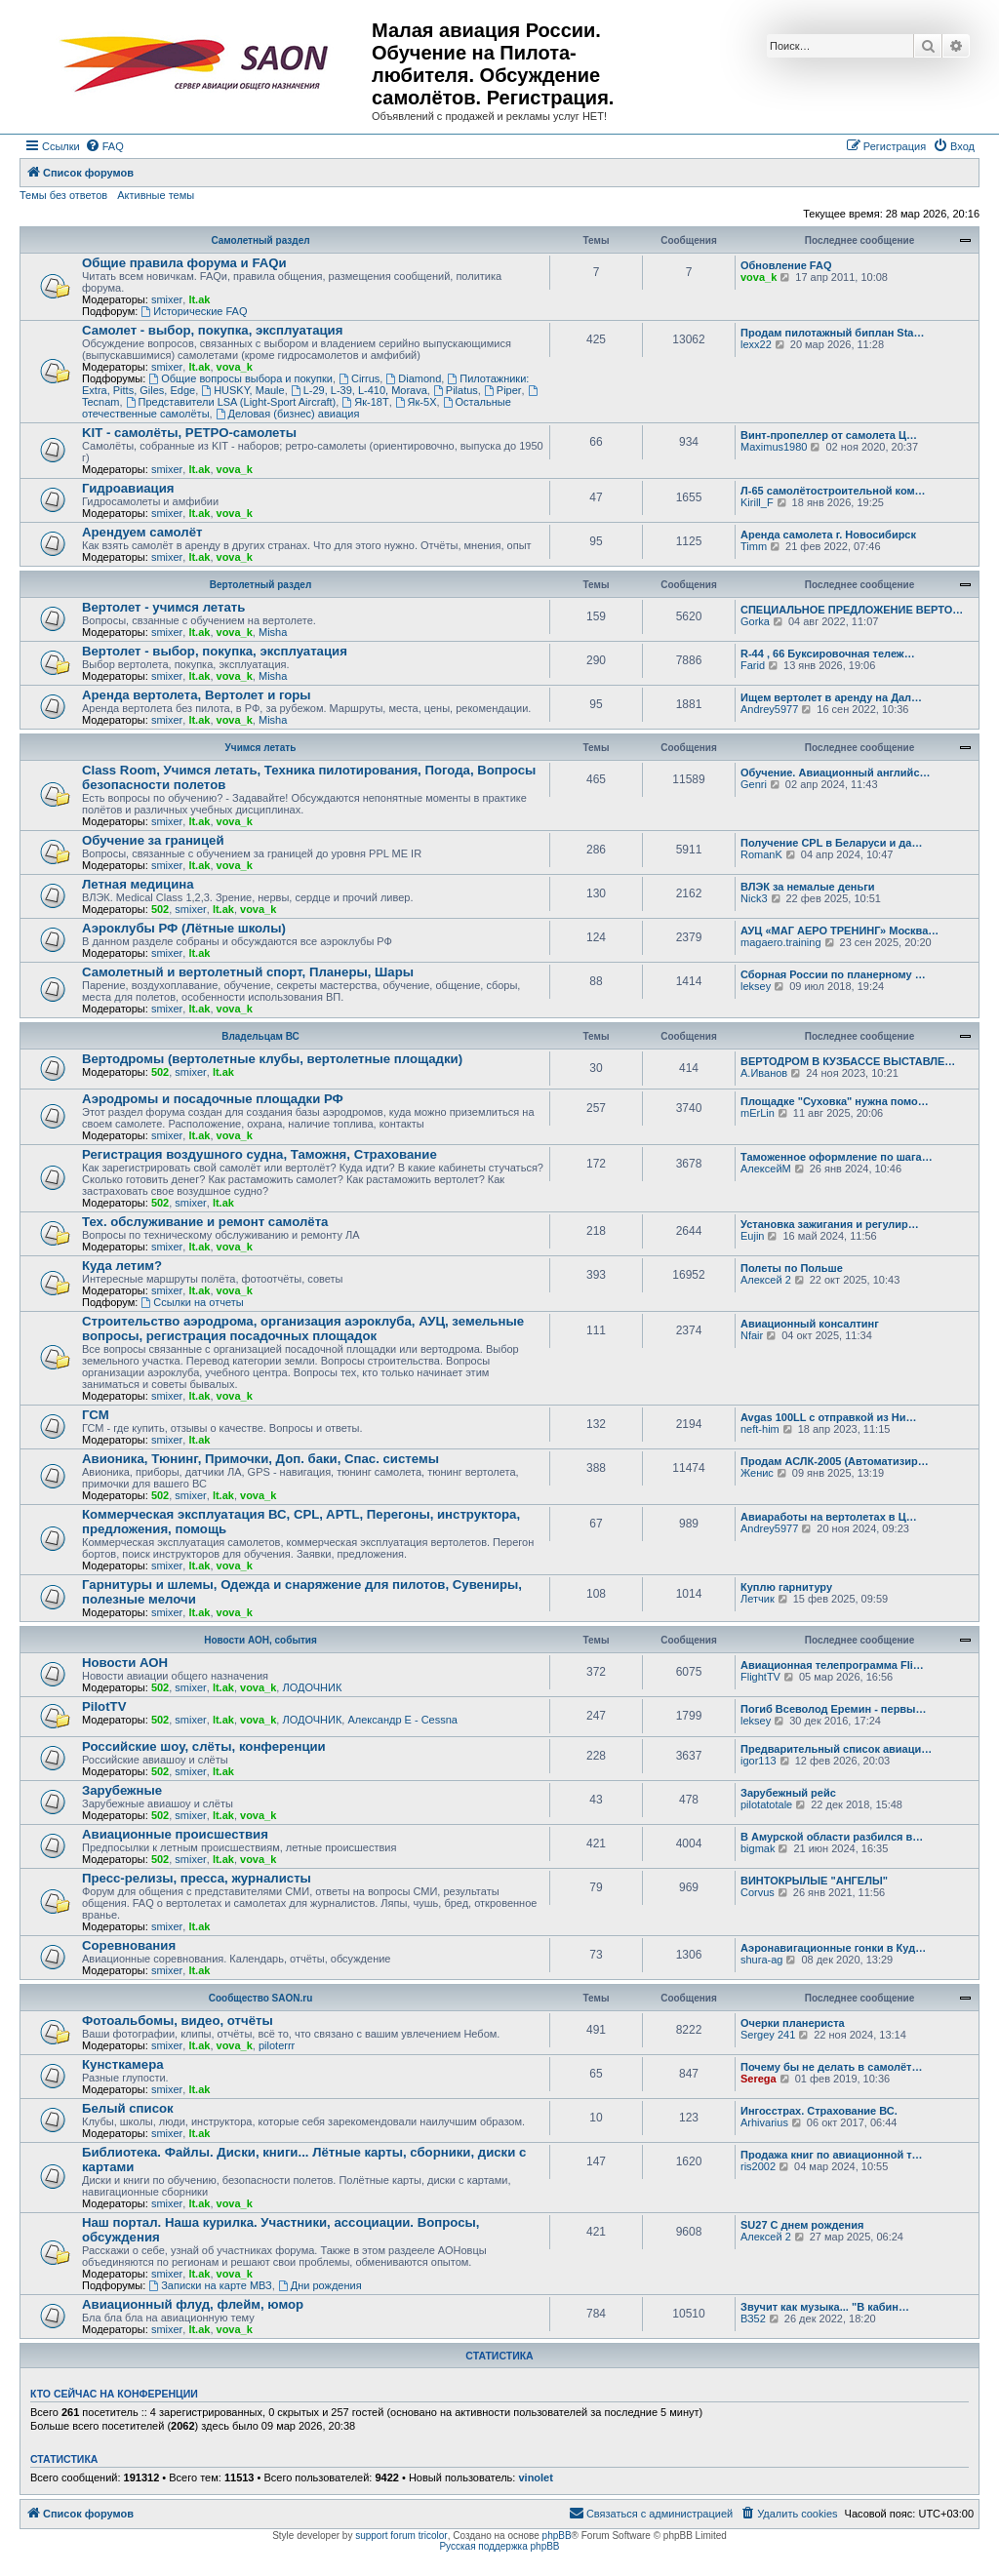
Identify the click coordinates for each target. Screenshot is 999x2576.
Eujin (752, 1236)
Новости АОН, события (260, 1640)
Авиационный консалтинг (809, 1323)
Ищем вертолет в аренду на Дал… (831, 697)
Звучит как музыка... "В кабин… (824, 2307)
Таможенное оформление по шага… (836, 1157)
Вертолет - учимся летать (163, 607)
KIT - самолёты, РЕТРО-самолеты (189, 432)
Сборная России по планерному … (833, 974)
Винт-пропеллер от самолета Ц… (828, 435)
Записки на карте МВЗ (209, 2285)
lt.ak (199, 299)
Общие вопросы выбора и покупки (240, 378)
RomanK (761, 854)
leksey (755, 986)
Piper (503, 390)
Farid (752, 665)
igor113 (758, 1760)
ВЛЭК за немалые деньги (807, 886)
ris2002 (758, 2166)
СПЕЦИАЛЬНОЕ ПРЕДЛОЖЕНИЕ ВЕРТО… (851, 609)
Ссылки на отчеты (191, 1302)
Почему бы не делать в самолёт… (831, 2067)
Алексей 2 (765, 1280)
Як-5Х (416, 402)
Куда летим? (122, 1265)
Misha (273, 632)
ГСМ (95, 1414)
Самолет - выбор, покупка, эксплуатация (212, 330)
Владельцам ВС (260, 1036)
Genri (753, 784)
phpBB (557, 2535)
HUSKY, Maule (242, 390)
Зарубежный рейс (788, 1793)
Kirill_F (757, 502)
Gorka (755, 621)
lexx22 (756, 344)
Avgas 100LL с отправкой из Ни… (828, 1417)
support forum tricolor (401, 2535)
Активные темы (155, 195)
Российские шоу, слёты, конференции (204, 1746)
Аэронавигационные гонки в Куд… (833, 1948)
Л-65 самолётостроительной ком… (833, 490)
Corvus (757, 1892)
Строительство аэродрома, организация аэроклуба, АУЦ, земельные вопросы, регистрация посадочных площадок (303, 1328)
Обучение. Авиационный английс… (835, 772)
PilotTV (104, 1706)
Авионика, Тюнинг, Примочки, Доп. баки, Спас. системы (260, 1458)
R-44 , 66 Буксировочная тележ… (827, 653)
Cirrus (359, 378)
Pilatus (455, 390)
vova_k (758, 277)
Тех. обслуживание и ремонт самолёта (205, 1221)
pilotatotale (766, 1804)
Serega (758, 2078)
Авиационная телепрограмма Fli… (832, 1665)
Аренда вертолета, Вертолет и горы (196, 695)
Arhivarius (764, 2122)
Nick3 (754, 898)
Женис (757, 1473)
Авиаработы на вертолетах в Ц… (828, 1517)
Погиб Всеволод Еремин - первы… (833, 1709)
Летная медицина (138, 884)
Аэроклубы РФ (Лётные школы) (184, 928)
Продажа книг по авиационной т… (831, 2154)
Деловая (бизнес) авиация (288, 413)
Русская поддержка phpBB (499, 2546)
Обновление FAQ (785, 265)
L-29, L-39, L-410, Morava (359, 390)
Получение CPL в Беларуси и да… (831, 843)
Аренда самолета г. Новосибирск (828, 534)
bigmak (757, 1848)
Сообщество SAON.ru (261, 1998)
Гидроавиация (128, 488)
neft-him (759, 1429)
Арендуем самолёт (142, 532)
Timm (753, 546)
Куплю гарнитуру (786, 1587)
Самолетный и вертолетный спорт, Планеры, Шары (248, 972)
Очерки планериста (792, 2023)
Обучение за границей (153, 840)
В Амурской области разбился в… (831, 1837)
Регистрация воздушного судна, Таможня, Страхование (259, 1154)
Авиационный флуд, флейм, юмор (192, 2304)
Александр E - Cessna (402, 1719)
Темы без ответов (63, 195)
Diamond (413, 378)
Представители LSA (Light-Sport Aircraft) (231, 402)
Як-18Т (364, 402)
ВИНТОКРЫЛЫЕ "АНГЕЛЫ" (814, 1880)
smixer (166, 299)
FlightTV (760, 1677)
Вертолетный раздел (260, 584)
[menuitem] (104, 146)
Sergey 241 (767, 2035)
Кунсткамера (123, 2064)
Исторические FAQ (193, 311)
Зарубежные (122, 1790)
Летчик (757, 1599)
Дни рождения (320, 2285)
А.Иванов (763, 1073)
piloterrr (277, 2045)
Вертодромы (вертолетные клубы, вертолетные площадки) (272, 1058)
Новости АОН (125, 1662)
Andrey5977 (769, 709)
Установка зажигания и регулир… (829, 1224)
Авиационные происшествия (175, 1834)
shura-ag (761, 1959)
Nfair (751, 1335)
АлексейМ (765, 1168)
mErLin (757, 1113)
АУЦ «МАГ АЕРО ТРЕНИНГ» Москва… (839, 930)
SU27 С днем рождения (801, 2225)
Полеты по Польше (791, 1268)
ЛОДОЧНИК (311, 1687)
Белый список (128, 2108)
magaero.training (780, 942)
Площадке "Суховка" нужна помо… (834, 1101)
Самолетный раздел (260, 240)
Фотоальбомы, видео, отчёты (177, 2020)
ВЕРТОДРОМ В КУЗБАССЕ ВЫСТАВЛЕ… (847, 1061)
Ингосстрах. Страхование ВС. (819, 2111)
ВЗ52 (753, 2318)
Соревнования (129, 1945)
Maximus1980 (773, 447)
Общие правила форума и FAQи (184, 263)
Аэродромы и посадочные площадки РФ (212, 1098)
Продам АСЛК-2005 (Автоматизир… (834, 1461)
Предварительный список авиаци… (836, 1749)
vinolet (535, 2477)
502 (160, 909)
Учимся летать (261, 747)
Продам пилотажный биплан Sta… (832, 332)
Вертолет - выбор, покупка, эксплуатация (214, 651)
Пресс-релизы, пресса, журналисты (196, 1878)
